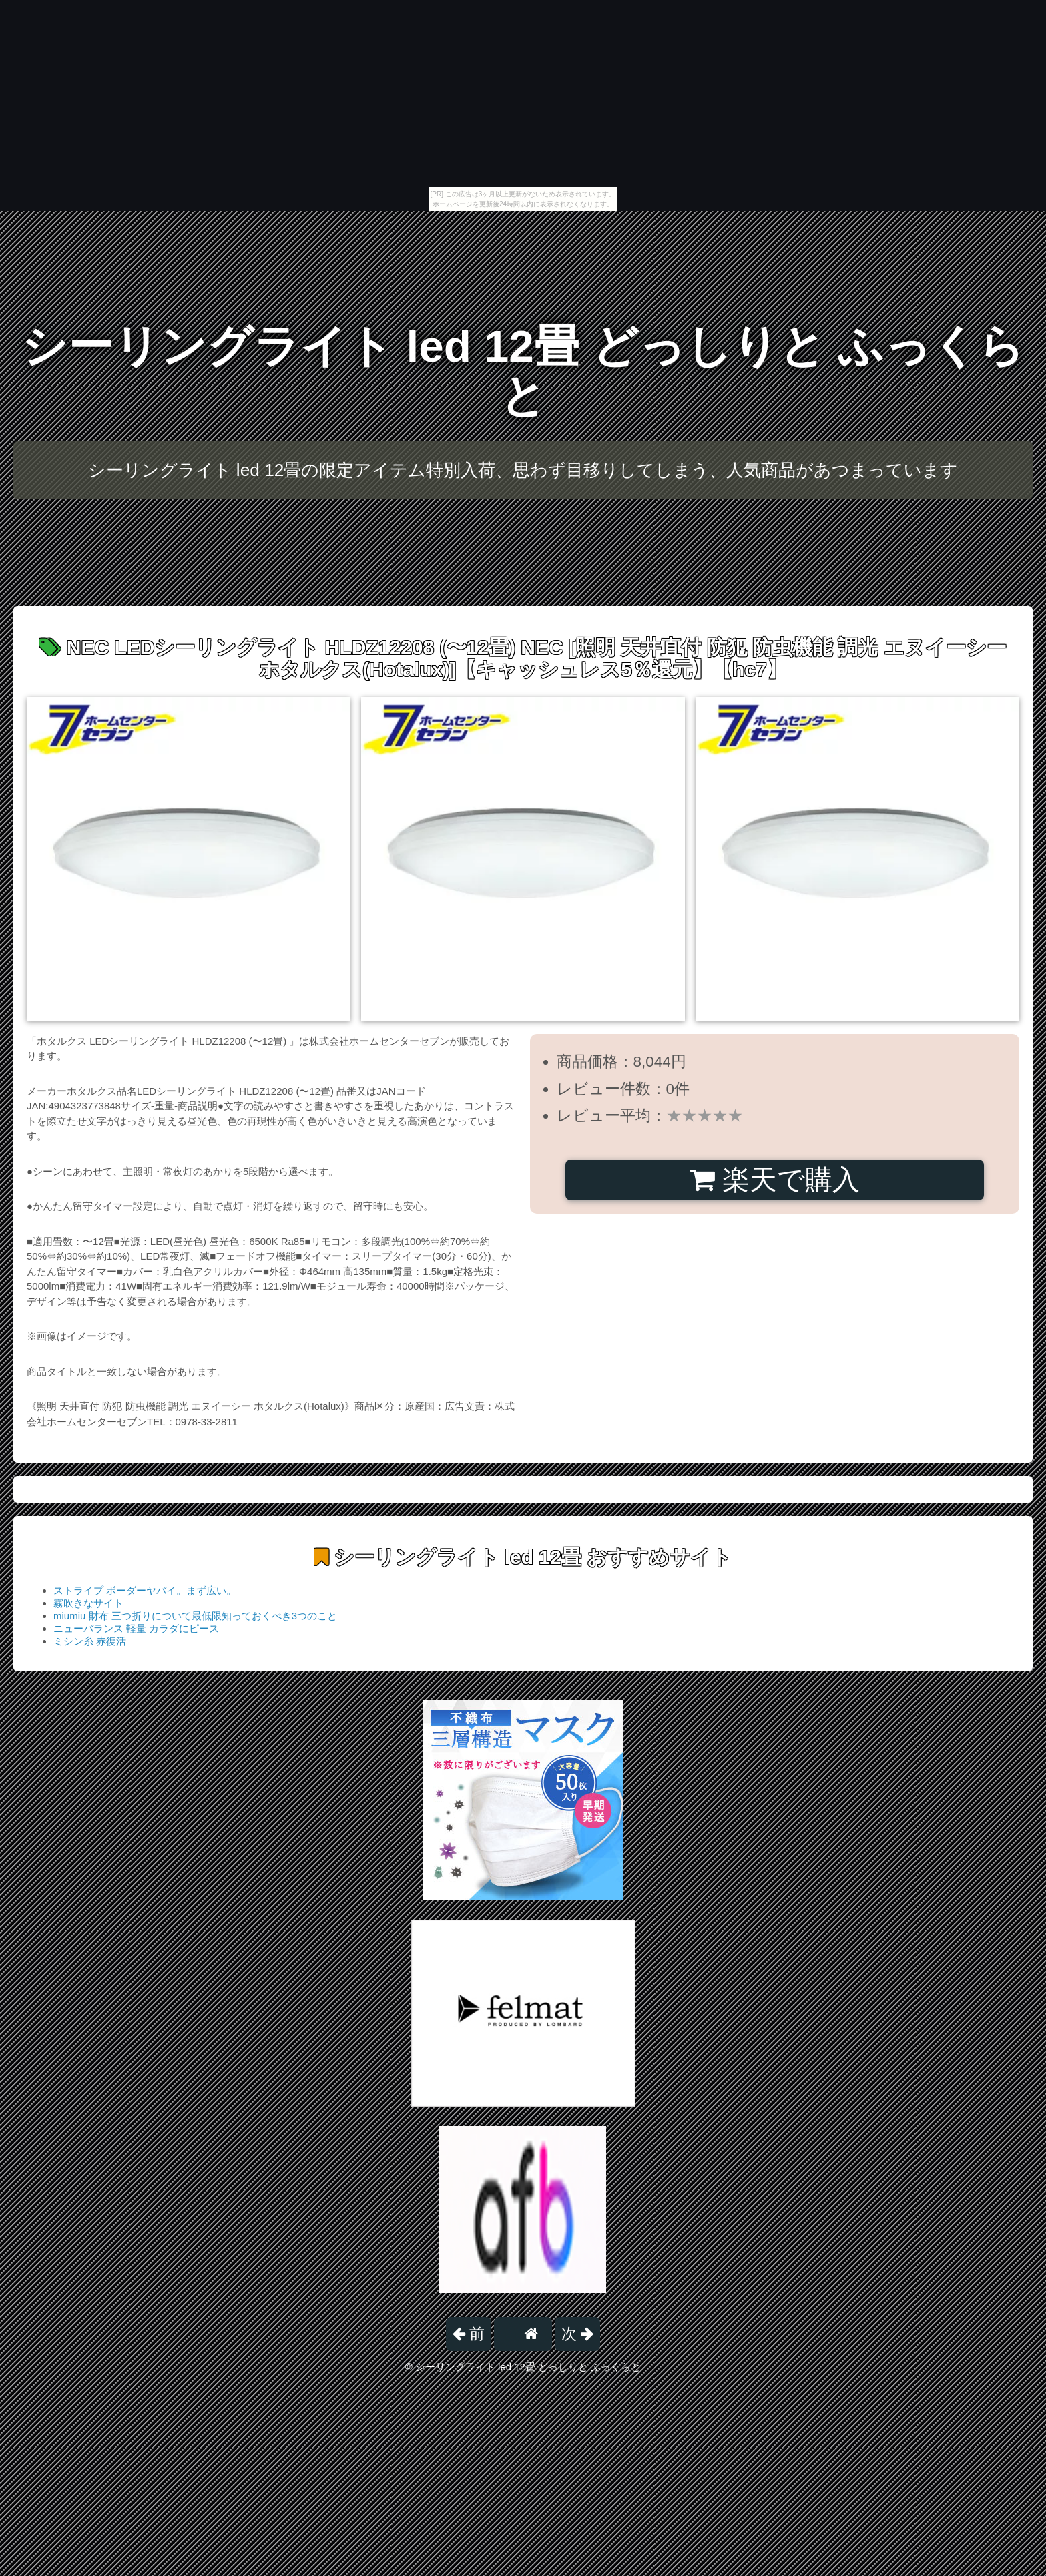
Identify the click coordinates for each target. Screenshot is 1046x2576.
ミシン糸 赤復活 (89, 1641)
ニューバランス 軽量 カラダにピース (136, 1628)
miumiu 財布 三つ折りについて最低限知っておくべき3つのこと (195, 1615)
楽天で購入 (775, 1179)
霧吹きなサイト (88, 1603)
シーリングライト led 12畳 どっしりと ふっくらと (523, 371)
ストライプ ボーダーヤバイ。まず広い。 (144, 1590)
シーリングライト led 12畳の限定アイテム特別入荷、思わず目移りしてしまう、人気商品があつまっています (523, 470)
